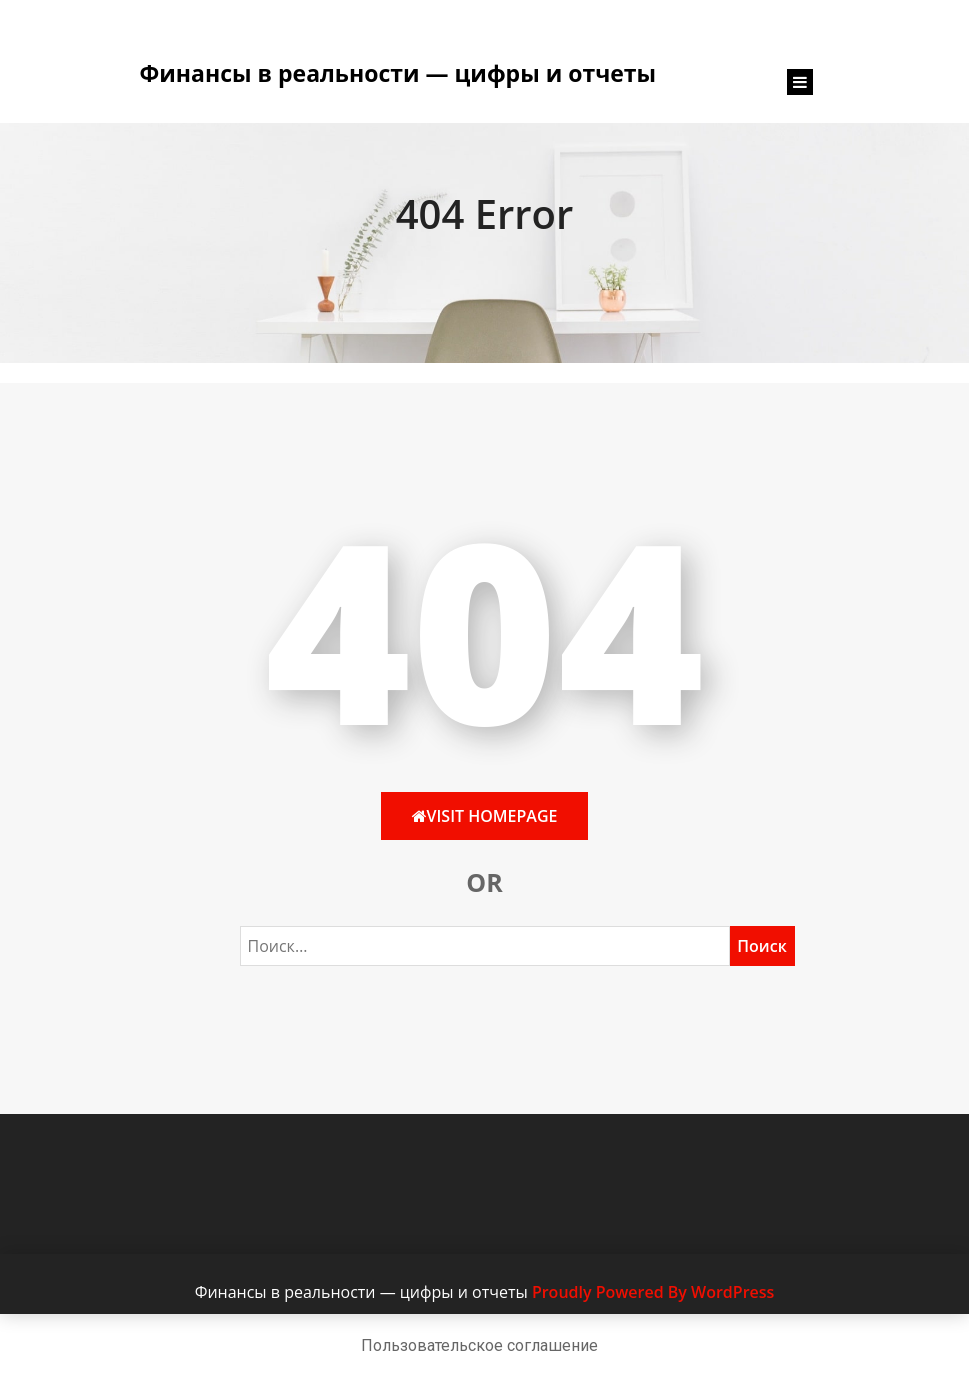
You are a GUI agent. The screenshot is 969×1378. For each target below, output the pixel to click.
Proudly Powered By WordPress (653, 1292)
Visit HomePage (485, 816)
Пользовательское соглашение (479, 1345)
